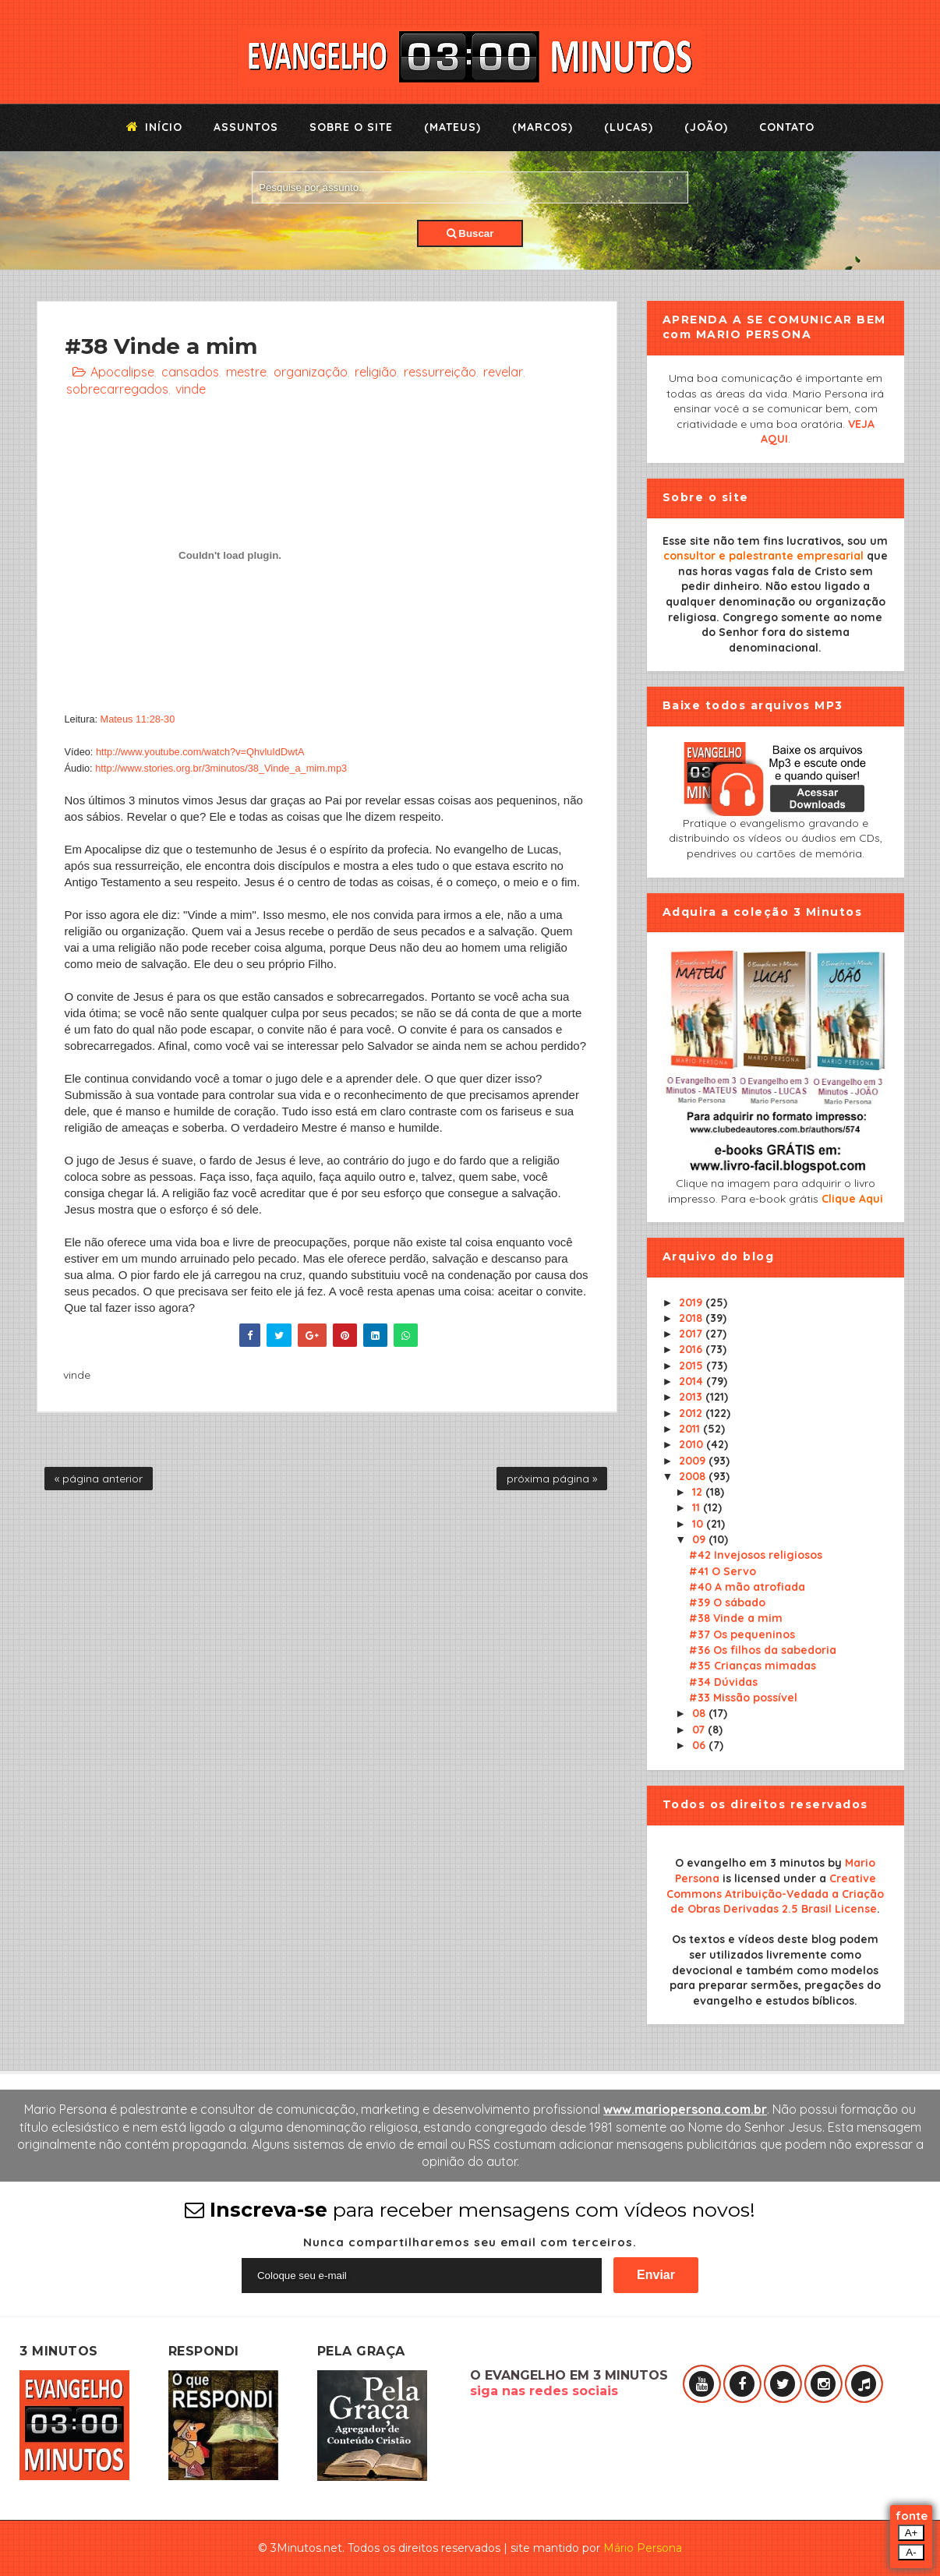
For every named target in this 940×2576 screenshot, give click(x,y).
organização (311, 372)
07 (700, 1730)
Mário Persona (642, 2548)
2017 (692, 1334)
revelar (503, 372)
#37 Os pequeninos (742, 1634)
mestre (246, 372)
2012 (692, 1413)
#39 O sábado (727, 1602)
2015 (692, 1366)
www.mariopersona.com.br (685, 2109)
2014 (692, 1381)
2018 (692, 1318)
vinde (190, 389)
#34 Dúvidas (723, 1682)
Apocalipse (122, 372)
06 (700, 1745)
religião (376, 372)
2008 (694, 1476)
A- (911, 2552)
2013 (692, 1397)
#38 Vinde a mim (736, 1618)
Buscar (470, 233)
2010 (692, 1444)
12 (698, 1492)
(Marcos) (542, 127)
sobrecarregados (117, 389)
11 (697, 1507)
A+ (911, 2533)
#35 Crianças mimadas (752, 1666)
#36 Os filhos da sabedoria (762, 1650)
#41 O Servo (722, 1571)
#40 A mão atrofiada (747, 1587)
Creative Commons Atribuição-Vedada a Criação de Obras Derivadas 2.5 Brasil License (775, 1893)
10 (699, 1524)
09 (700, 1539)
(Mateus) (452, 127)
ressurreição (440, 372)
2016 (692, 1349)
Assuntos (246, 127)
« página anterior (99, 1479)
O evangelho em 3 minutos (750, 1863)
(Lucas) (628, 127)
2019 (692, 1302)
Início (154, 127)
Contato (787, 127)
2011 (691, 1429)
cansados (190, 372)
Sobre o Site (351, 127)
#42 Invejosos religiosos (755, 1555)
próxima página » (552, 1479)
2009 (694, 1461)
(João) (706, 127)
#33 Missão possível (743, 1698)
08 (700, 1713)
